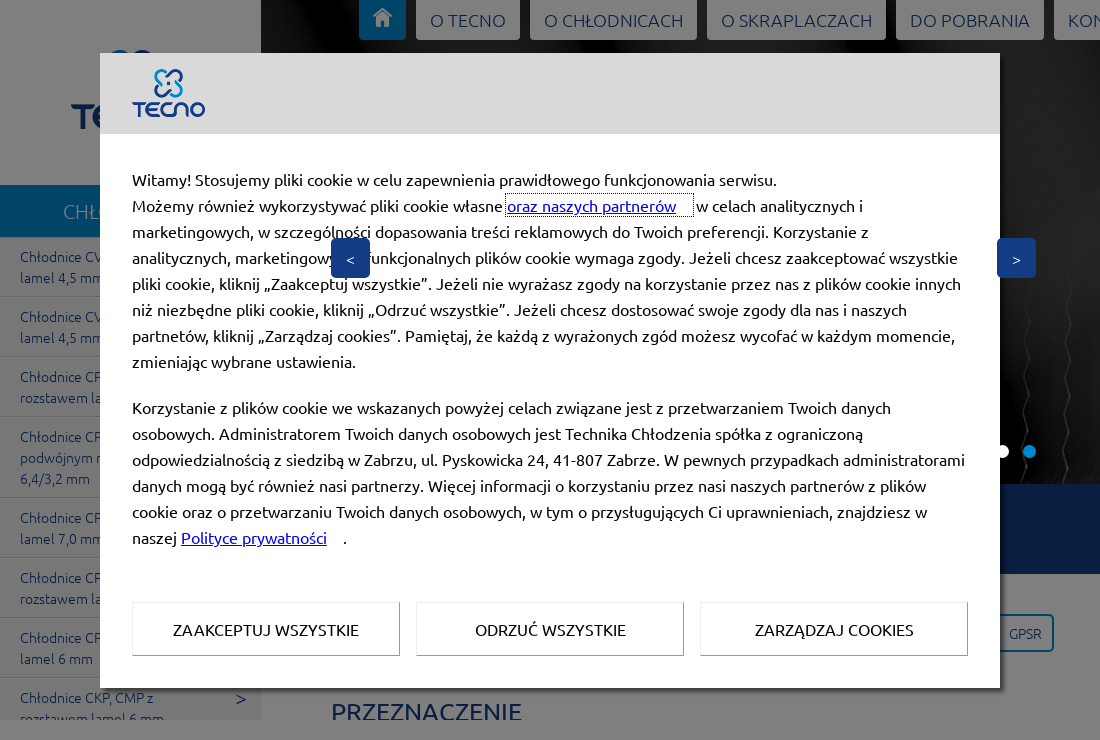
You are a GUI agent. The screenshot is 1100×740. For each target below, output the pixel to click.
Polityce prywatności (254, 537)
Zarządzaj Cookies (834, 629)
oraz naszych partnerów (591, 205)
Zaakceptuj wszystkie (266, 629)
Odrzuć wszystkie (550, 629)
